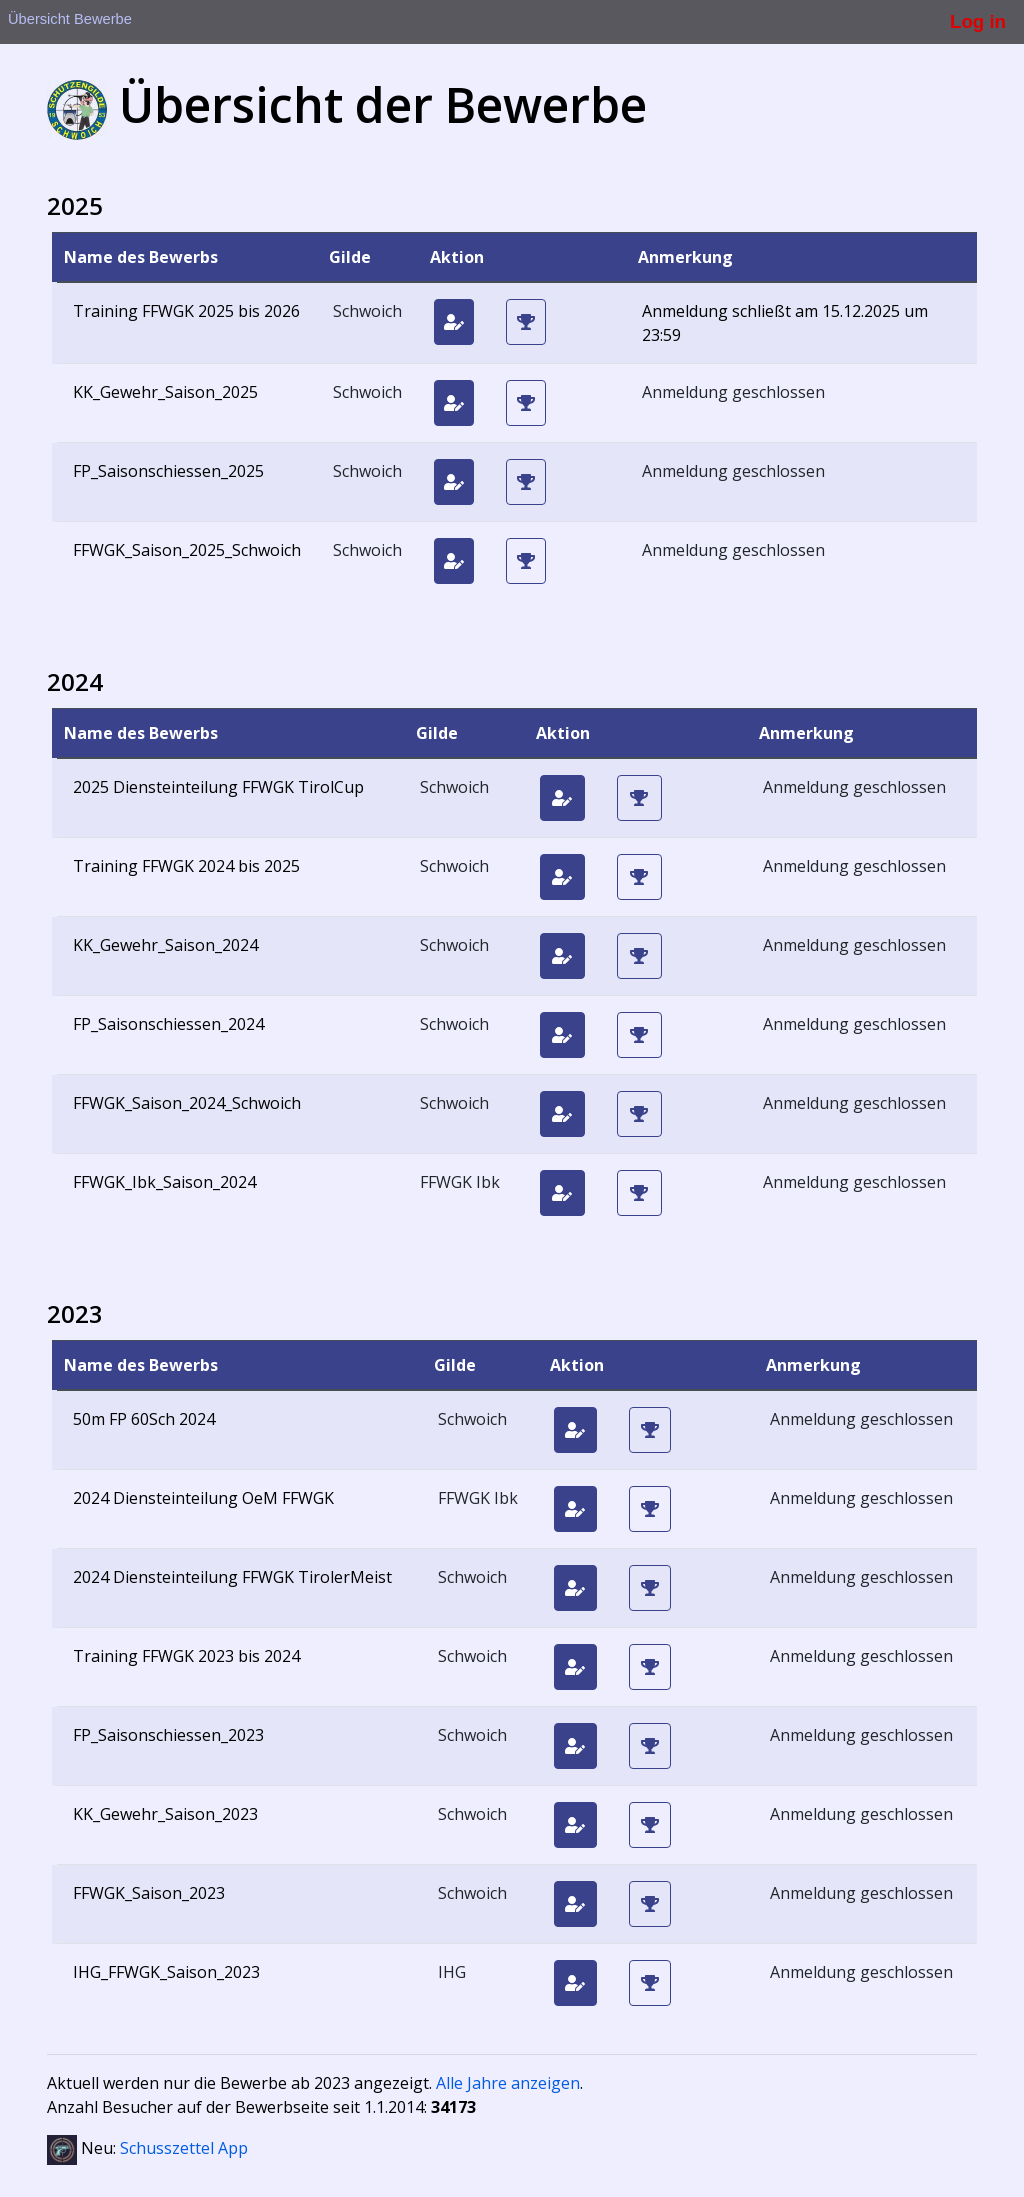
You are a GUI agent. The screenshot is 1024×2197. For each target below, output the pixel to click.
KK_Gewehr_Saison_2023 (165, 1814)
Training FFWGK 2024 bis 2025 (186, 866)
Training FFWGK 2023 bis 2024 (186, 1656)
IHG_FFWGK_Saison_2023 (166, 1972)
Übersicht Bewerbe (70, 19)
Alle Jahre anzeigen (508, 2083)
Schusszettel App (184, 2148)
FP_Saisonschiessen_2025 (168, 471)
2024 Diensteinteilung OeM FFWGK (203, 1498)
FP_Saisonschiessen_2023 (168, 1735)
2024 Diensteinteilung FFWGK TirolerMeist (232, 1577)
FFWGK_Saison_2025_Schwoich (187, 550)
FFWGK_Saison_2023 (149, 1893)
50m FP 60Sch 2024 (144, 1419)
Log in (978, 21)
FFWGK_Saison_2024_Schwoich (187, 1103)
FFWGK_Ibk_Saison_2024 (164, 1182)
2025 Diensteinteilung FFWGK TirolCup (218, 787)
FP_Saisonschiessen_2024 (168, 1024)
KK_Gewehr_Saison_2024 (165, 945)
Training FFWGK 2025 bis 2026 (186, 311)
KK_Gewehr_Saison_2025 (165, 392)
